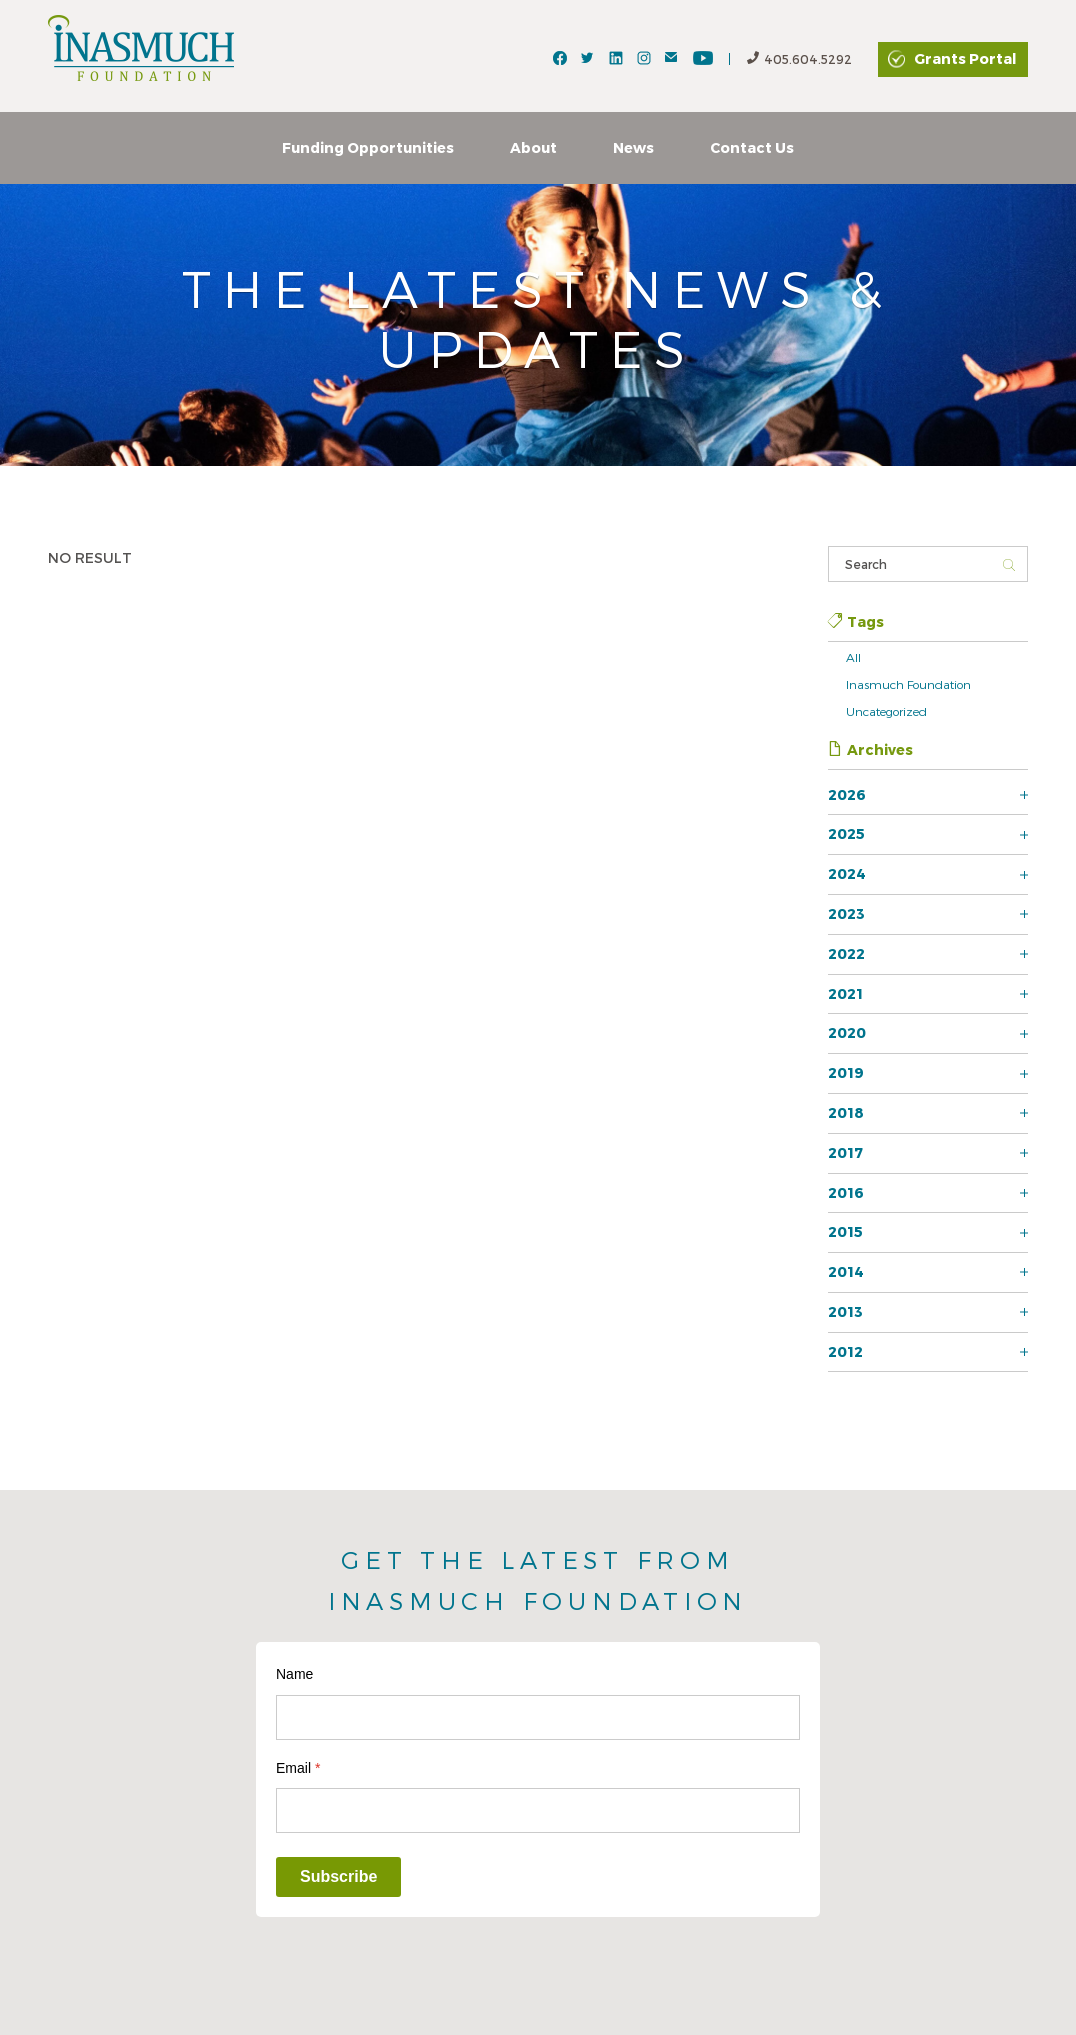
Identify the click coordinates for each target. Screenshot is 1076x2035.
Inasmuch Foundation (908, 684)
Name (294, 1674)
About (533, 147)
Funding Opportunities (368, 147)
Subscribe (338, 1876)
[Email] (538, 1810)
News (633, 147)
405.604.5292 (799, 59)
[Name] (538, 1717)
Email (298, 1768)
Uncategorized (886, 711)
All (853, 657)
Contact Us (752, 147)
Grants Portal (965, 58)
